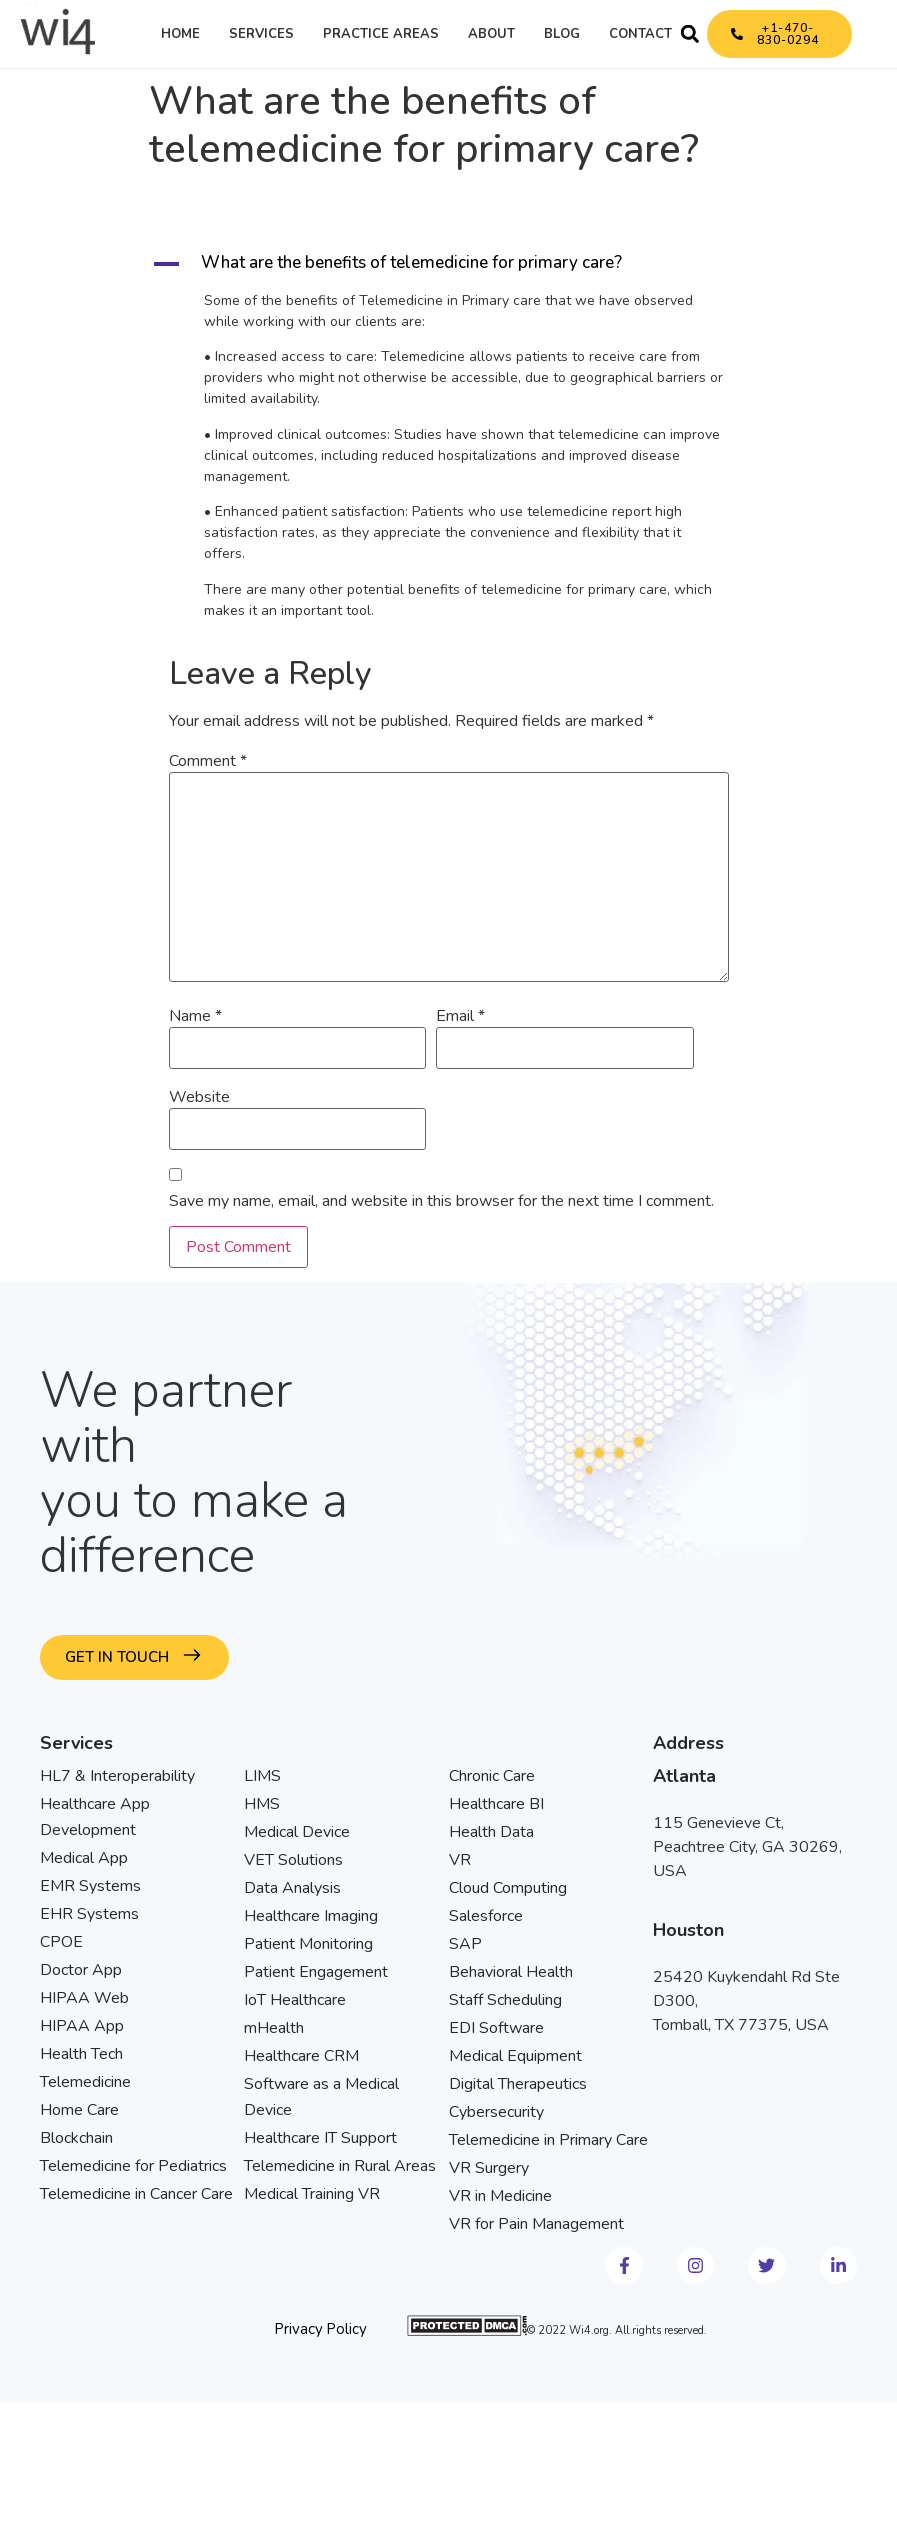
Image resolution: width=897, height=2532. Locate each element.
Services (261, 34)
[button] (690, 34)
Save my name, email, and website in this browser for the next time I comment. (441, 1201)
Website (199, 1097)
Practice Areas (381, 34)
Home (180, 34)
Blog (562, 34)
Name (195, 1016)
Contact (640, 34)
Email (460, 1016)
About (491, 34)
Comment (208, 761)
